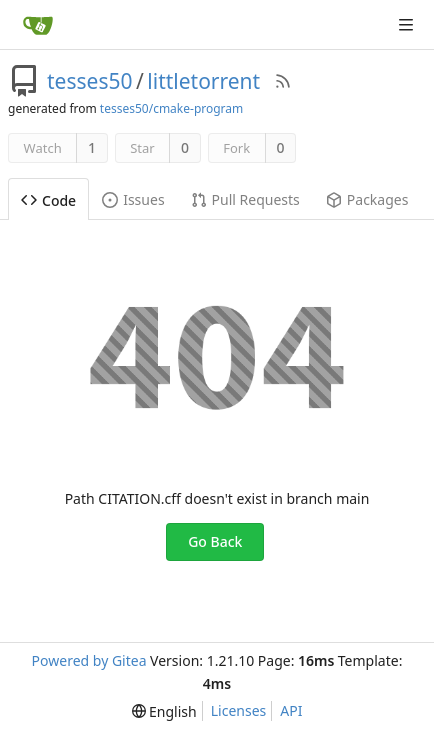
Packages (367, 199)
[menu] (164, 711)
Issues (133, 199)
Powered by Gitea (89, 660)
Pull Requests (245, 199)
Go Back (215, 541)
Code (48, 200)
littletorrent (203, 81)
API (291, 710)
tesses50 (89, 81)
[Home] (38, 25)
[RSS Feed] (283, 81)
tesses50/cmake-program (171, 108)
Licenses (239, 710)
